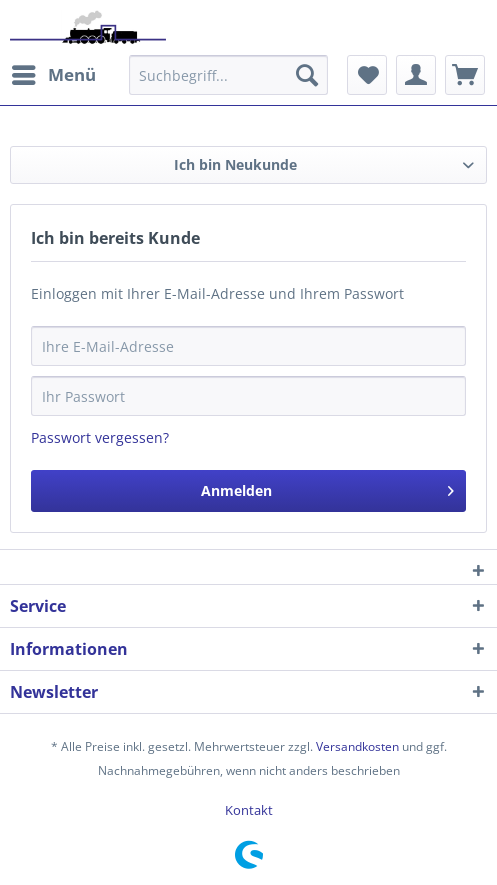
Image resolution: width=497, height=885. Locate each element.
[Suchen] (307, 75)
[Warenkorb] (465, 75)
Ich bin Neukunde (235, 164)
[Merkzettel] (367, 75)
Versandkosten (357, 746)
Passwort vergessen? (100, 437)
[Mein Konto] (416, 75)
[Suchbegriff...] (228, 75)
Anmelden (327, 487)
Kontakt (249, 810)
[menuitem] (53, 75)
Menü (54, 72)
